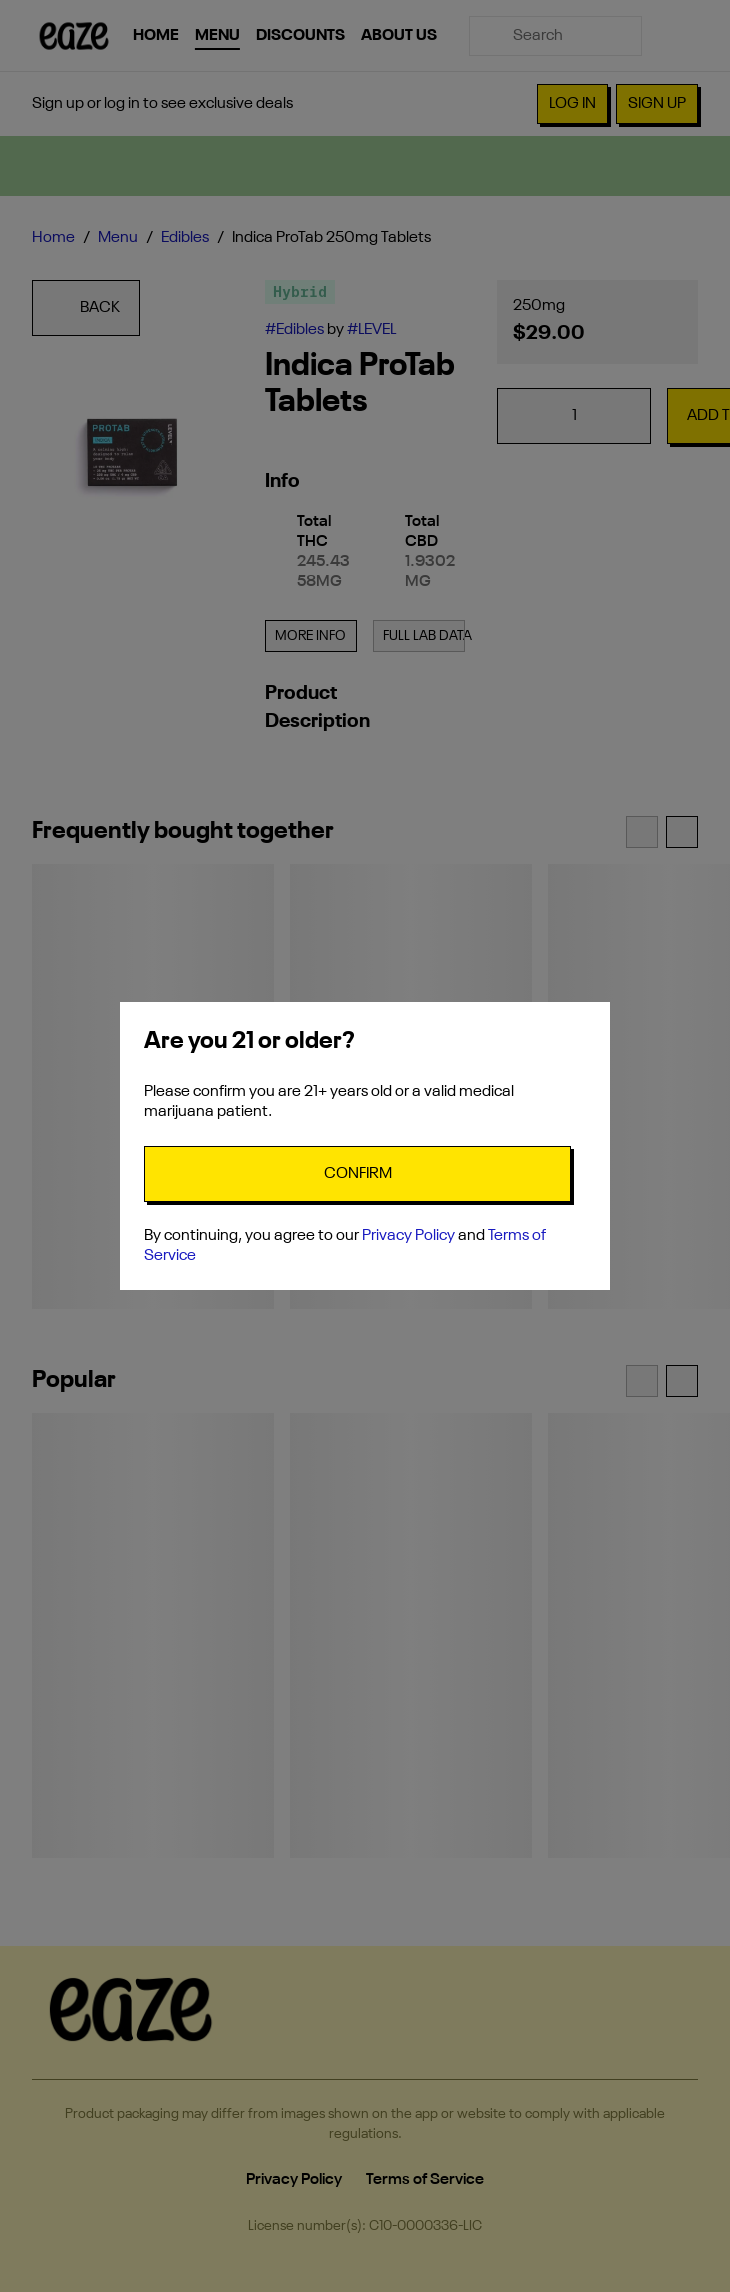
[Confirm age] (357, 1174)
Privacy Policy (408, 1236)
